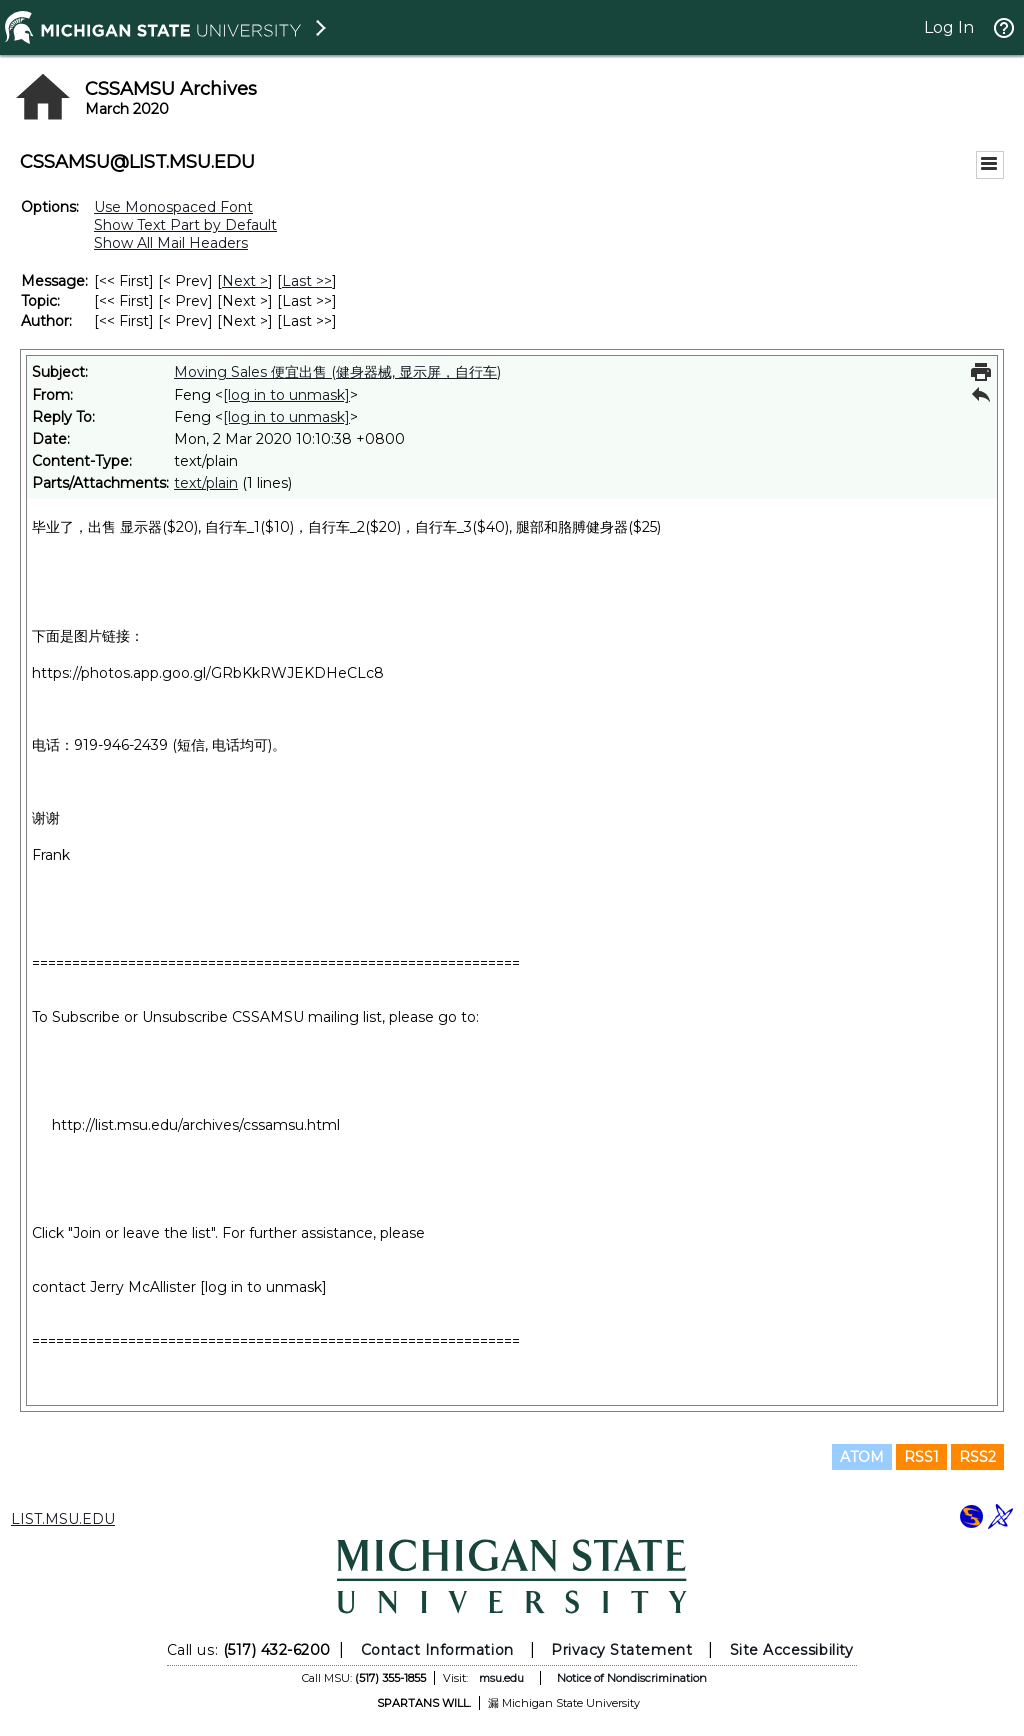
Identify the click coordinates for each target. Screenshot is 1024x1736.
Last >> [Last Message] (307, 281)
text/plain (206, 483)
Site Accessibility (792, 1650)
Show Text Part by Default (185, 225)
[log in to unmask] (286, 395)
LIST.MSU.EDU (63, 1519)
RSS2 (977, 1457)
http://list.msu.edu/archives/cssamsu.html (196, 1125)
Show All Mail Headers (171, 243)
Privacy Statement (621, 1650)
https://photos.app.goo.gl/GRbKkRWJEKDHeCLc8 (208, 673)
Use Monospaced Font (173, 207)
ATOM (862, 1457)
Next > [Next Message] (245, 281)
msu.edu (501, 1678)
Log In (949, 27)
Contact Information (437, 1650)
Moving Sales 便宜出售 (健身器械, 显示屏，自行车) (337, 372)
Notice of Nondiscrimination (632, 1678)
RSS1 (921, 1457)
